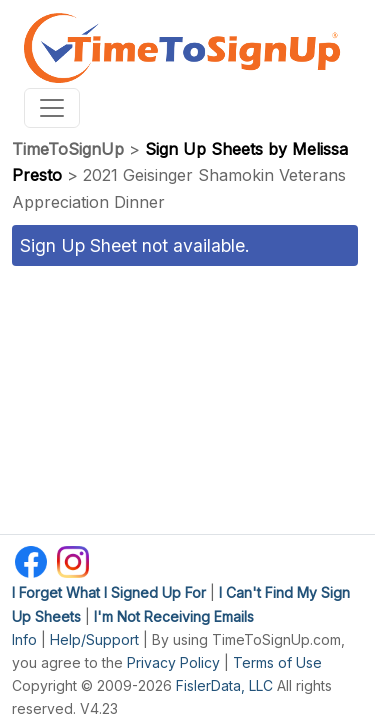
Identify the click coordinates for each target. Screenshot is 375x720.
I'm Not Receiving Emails (174, 616)
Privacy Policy (173, 662)
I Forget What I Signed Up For (109, 592)
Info (24, 639)
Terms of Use (277, 662)
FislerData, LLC (224, 685)
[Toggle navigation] (52, 108)
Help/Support (94, 639)
